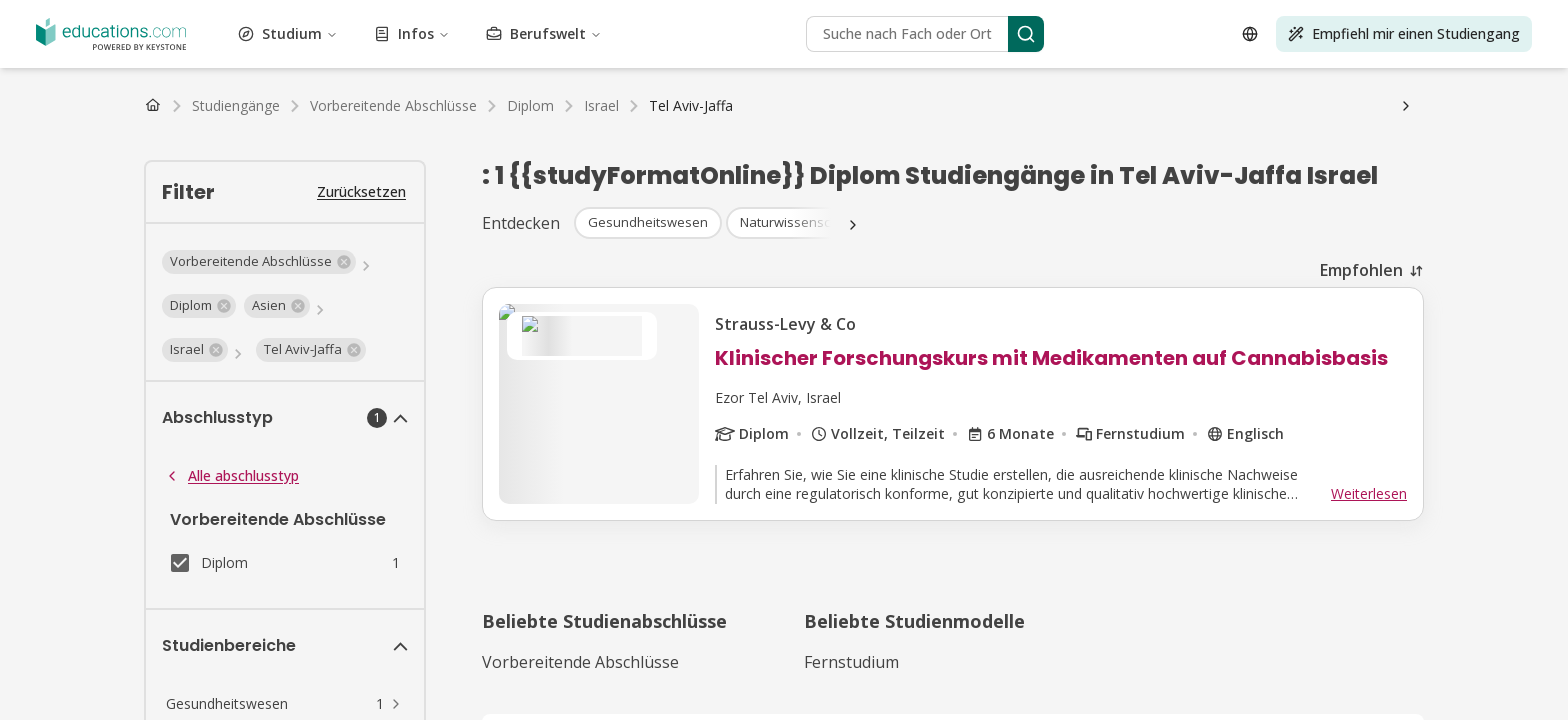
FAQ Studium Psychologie (1072, 160)
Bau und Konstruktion (779, 16)
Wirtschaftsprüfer (64, 214)
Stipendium (92, 142)
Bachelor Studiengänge (82, 88)
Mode (261, 34)
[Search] (200, 389)
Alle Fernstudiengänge (418, 106)
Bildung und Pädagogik (1201, 16)
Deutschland (48, 124)
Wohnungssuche (663, 160)
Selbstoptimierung (930, 52)
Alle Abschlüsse (591, 88)
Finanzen (309, 34)
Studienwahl (434, 160)
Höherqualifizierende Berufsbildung (755, 52)
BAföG (31, 142)
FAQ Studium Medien (747, 178)
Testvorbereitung (77, 70)
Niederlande (248, 124)
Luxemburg (374, 124)
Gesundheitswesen (688, 34)
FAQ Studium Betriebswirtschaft (881, 160)
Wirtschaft (1092, 16)
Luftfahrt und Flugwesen (504, 16)
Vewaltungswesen (65, 16)
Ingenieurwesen (140, 34)
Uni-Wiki (746, 160)
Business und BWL (646, 16)
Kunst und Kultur (369, 16)
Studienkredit (411, 142)
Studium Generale (571, 34)
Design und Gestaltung (986, 16)
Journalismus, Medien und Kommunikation (1016, 34)
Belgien (312, 124)
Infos (92, 307)
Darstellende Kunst (578, 52)
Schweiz (182, 124)
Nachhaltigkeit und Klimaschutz (1307, 52)
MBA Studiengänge (355, 88)
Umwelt (217, 34)
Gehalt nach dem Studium (222, 160)
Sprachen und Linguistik (1233, 34)
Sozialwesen (1029, 52)
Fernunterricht (54, 196)
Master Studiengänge (225, 88)
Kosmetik (882, 16)
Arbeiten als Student (73, 160)
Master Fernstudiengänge (265, 106)
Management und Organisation (143, 52)
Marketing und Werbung (320, 52)
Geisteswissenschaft (812, 34)
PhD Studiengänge (479, 88)
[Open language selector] (28, 455)
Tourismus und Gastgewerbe (222, 70)
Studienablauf (349, 160)
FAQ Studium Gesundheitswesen (1264, 160)
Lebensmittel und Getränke (426, 34)
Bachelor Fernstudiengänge (96, 106)
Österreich (121, 124)
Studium (102, 274)
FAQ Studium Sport (453, 178)
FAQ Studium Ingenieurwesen (292, 178)
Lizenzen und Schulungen (397, 70)
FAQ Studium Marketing (597, 178)
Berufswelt (109, 340)
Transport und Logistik (553, 70)
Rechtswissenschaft (1374, 34)
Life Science (1478, 34)
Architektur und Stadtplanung (218, 16)
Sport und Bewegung (1136, 52)
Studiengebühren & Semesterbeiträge (248, 142)
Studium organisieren (542, 160)
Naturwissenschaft (458, 52)
